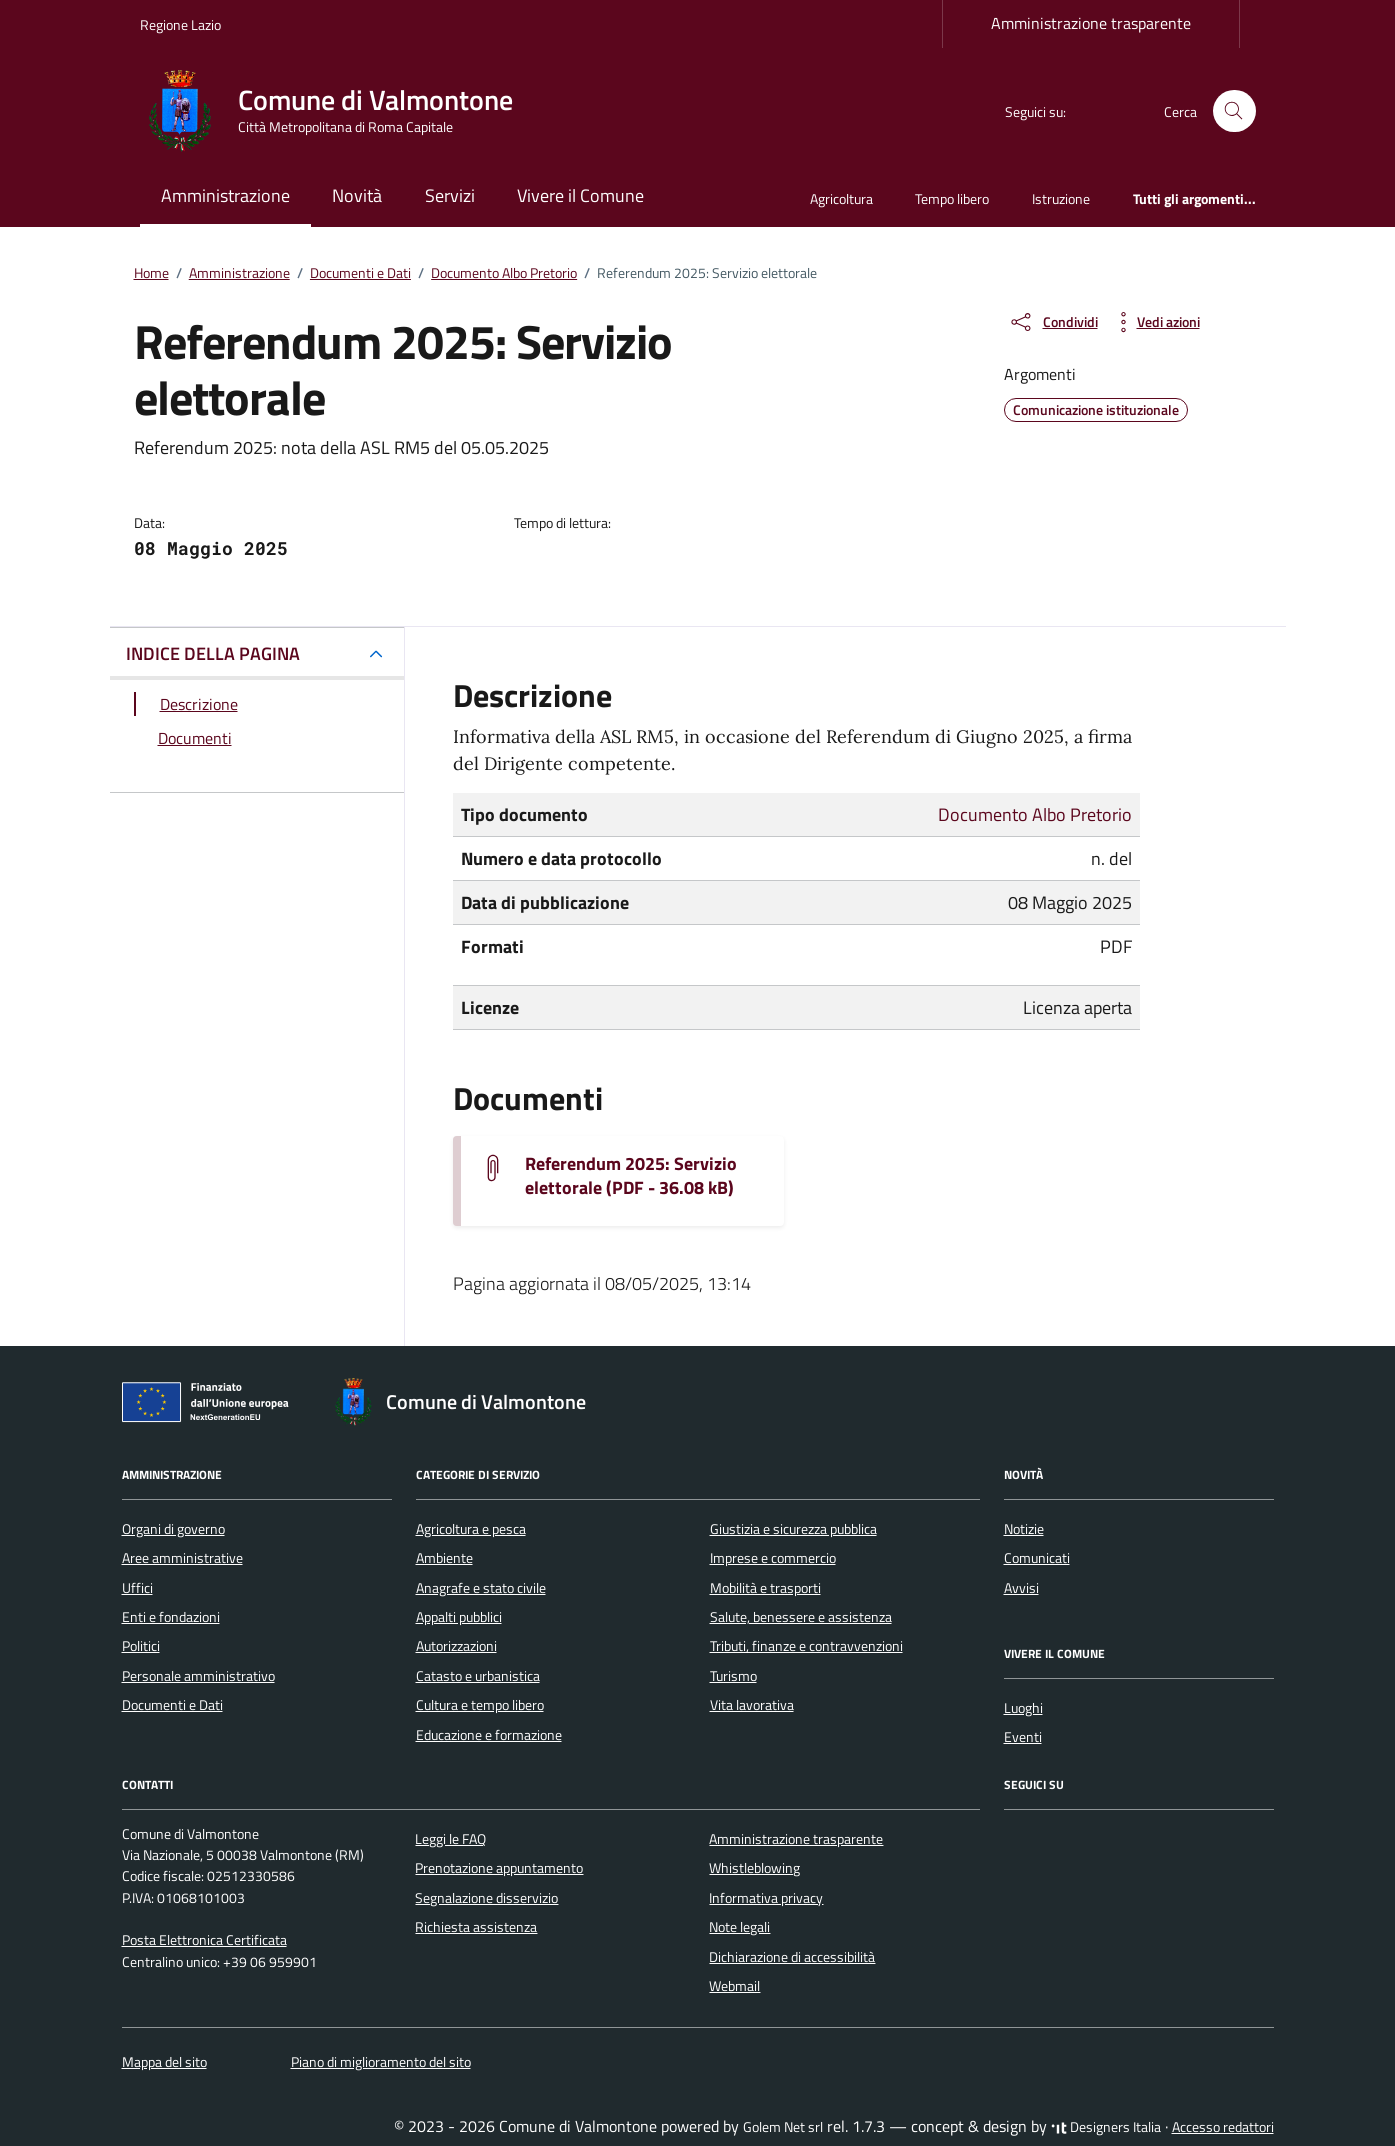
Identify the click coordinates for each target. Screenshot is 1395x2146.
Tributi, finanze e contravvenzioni (806, 1646)
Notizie (1024, 1529)
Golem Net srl (783, 2127)
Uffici (137, 1588)
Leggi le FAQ (450, 1839)
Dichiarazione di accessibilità (792, 1957)
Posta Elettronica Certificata (204, 1940)
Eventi (1023, 1737)
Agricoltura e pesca (471, 1529)
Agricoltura (841, 198)
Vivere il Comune (580, 195)
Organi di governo (173, 1529)
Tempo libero (952, 198)
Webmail (734, 1986)
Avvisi (1021, 1588)
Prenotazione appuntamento (499, 1868)
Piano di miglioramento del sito (381, 2062)
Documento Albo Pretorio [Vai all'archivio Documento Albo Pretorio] (1035, 814)
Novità (357, 195)
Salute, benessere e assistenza (801, 1617)
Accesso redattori (1223, 2127)
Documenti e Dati (172, 1705)
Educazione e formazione (489, 1735)
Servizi (450, 195)
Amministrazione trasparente (1091, 23)
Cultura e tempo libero (480, 1705)
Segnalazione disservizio (486, 1898)
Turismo (733, 1676)
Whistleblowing (754, 1868)
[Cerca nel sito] (1234, 111)
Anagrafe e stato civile (481, 1588)
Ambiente (444, 1558)
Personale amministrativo (198, 1676)
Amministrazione (225, 195)
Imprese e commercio (773, 1558)
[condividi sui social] (1053, 322)
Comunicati (1037, 1558)
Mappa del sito (164, 2062)
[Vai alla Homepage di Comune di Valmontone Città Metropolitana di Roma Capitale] (338, 111)
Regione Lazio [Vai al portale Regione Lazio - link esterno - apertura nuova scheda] (180, 24)
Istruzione (1061, 198)
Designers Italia (1106, 2127)
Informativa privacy (766, 1898)
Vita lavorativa (752, 1705)
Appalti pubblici (459, 1617)
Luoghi (1023, 1708)
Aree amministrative (182, 1558)
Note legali (739, 1927)
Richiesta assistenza (476, 1927)
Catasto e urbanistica (478, 1676)
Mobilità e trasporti (765, 1588)
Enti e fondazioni (171, 1617)
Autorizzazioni (456, 1646)
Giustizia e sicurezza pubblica (793, 1529)
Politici (141, 1646)
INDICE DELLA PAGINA (213, 653)
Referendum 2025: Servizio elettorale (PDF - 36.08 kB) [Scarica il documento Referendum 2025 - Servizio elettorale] (631, 1176)
